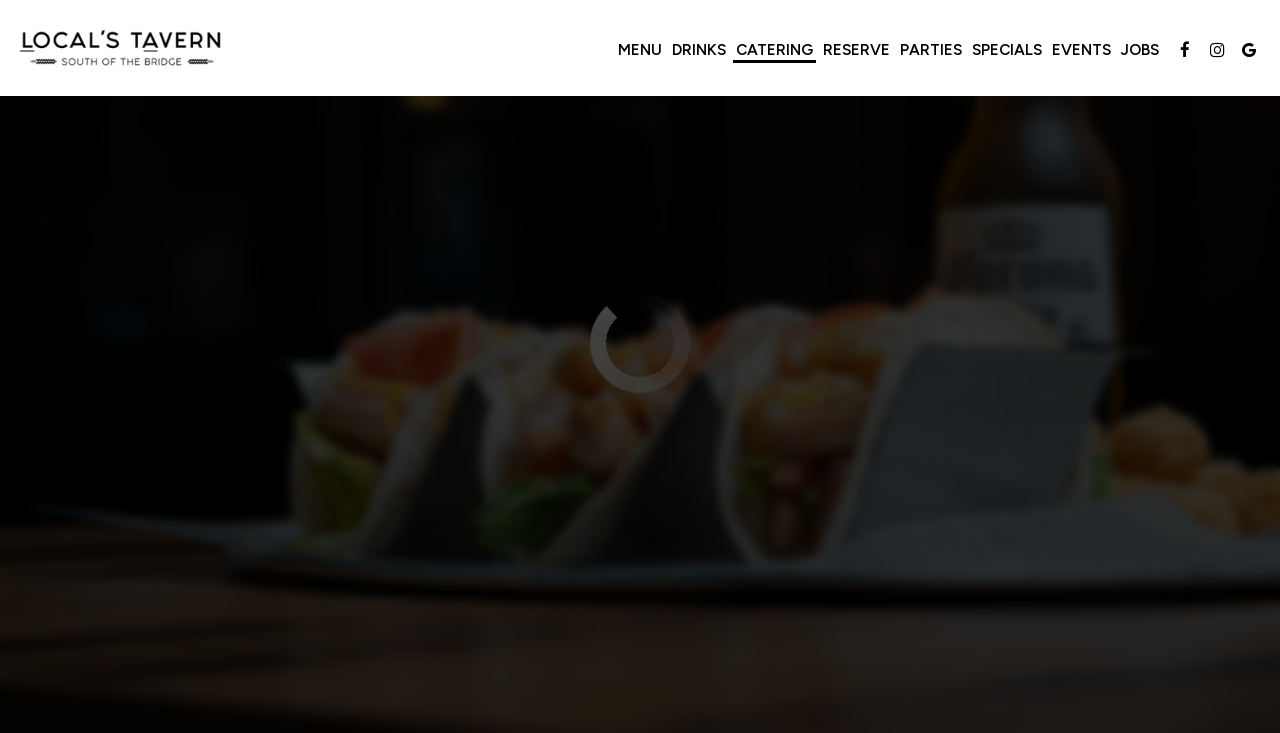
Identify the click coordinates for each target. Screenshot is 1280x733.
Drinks (699, 49)
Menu (640, 49)
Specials (1007, 49)
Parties (931, 49)
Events (1081, 49)
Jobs (1140, 49)
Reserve (856, 49)
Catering (774, 49)
